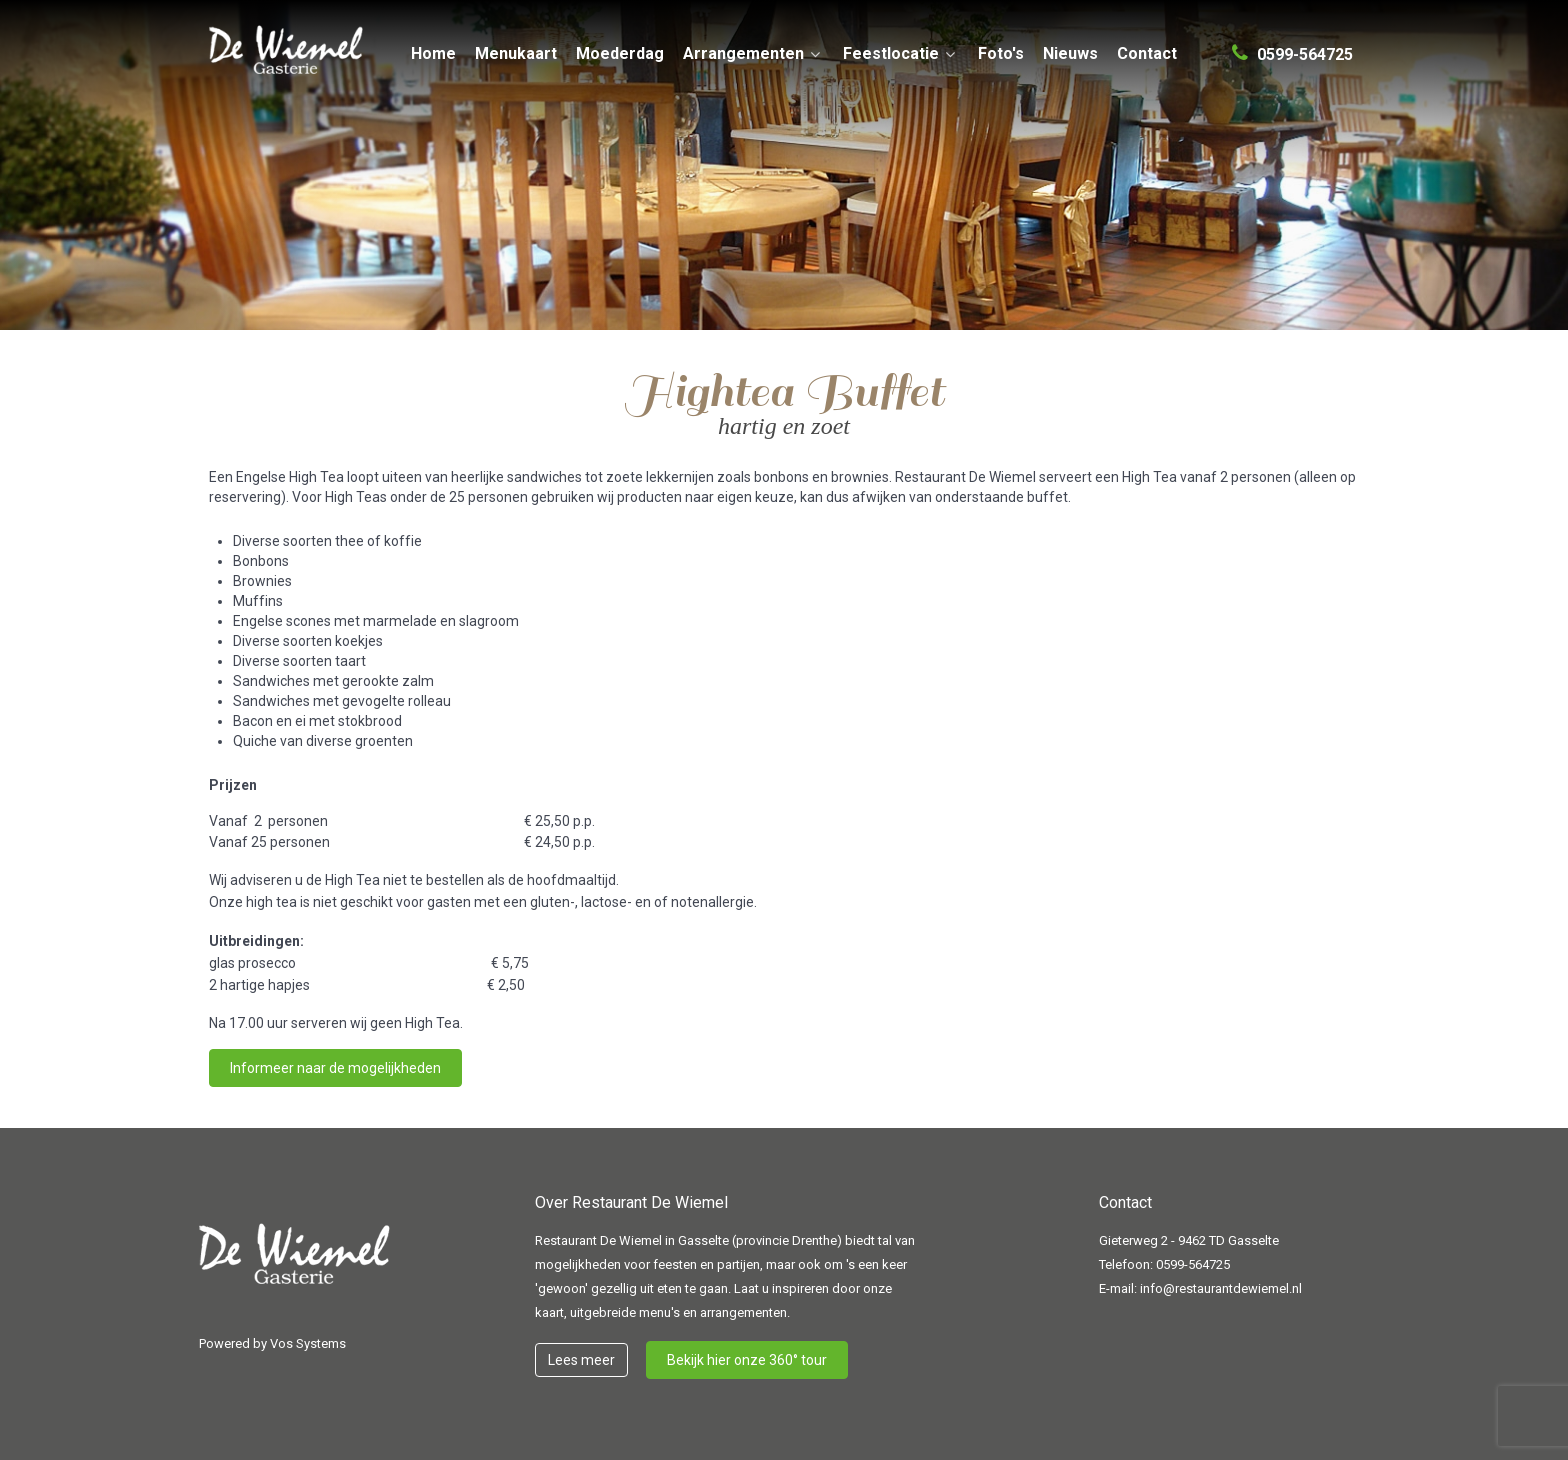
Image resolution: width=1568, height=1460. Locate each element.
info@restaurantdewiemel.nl (1221, 1288)
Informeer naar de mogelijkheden (335, 1068)
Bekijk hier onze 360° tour (747, 1360)
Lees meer (581, 1360)
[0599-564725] (1292, 46)
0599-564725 (1193, 1264)
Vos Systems (308, 1343)
